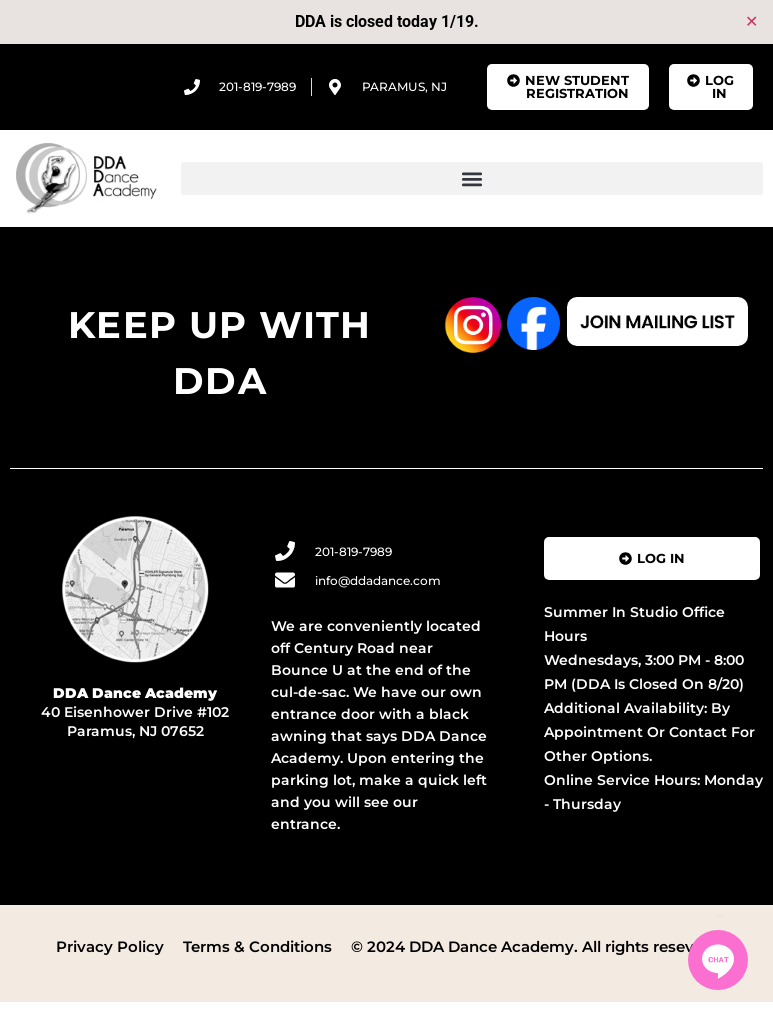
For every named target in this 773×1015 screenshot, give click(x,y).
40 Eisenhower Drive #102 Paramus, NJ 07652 (135, 712)
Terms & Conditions (257, 946)
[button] (472, 178)
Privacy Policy (110, 946)
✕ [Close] (751, 21)
